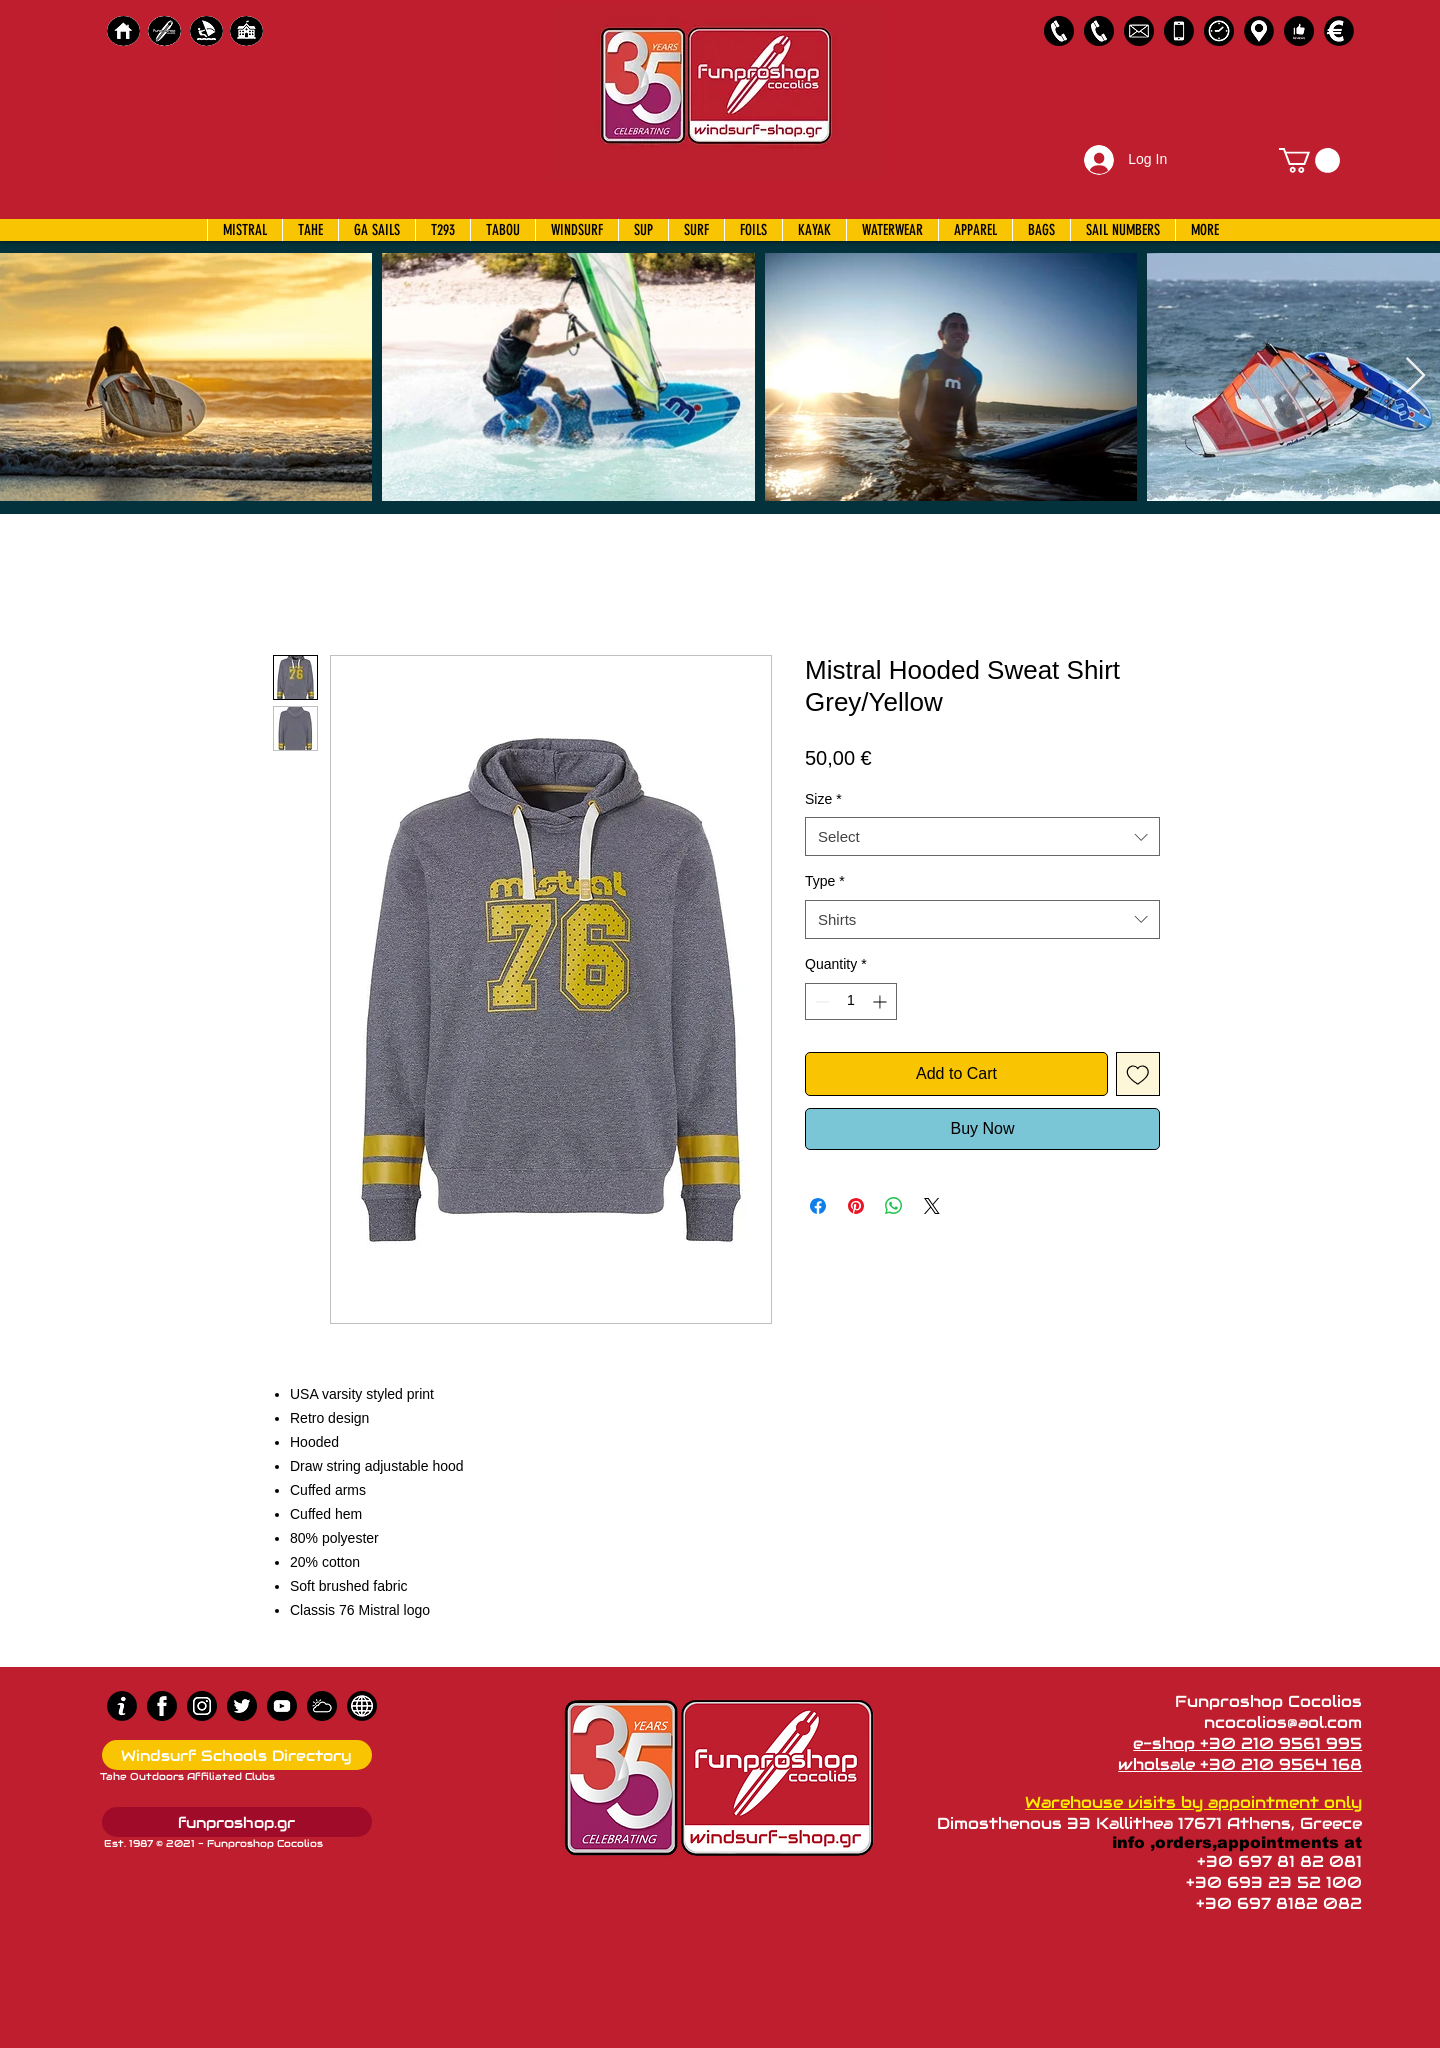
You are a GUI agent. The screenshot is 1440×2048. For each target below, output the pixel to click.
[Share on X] (932, 1206)
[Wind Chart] (322, 1706)
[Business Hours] (1219, 31)
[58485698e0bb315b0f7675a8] (1139, 31)
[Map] (1259, 31)
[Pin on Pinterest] (856, 1206)
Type (825, 881)
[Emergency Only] (1179, 31)
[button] (1309, 160)
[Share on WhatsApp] (894, 1206)
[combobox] (982, 836)
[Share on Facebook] (818, 1206)
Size (823, 799)
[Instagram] (202, 1706)
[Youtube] (282, 1706)
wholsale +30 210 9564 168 (1240, 1764)
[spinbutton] (851, 1001)
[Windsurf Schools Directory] (237, 1755)
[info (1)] (122, 1706)
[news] (362, 1706)
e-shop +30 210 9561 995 (1247, 1743)
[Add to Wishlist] (1138, 1074)
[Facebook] (162, 1706)
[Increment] (881, 1001)
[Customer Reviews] (1299, 31)
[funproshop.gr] (237, 1822)
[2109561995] (1059, 31)
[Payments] (1339, 31)
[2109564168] (1099, 31)
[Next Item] (1415, 376)
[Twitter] (242, 1706)
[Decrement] (820, 1001)
